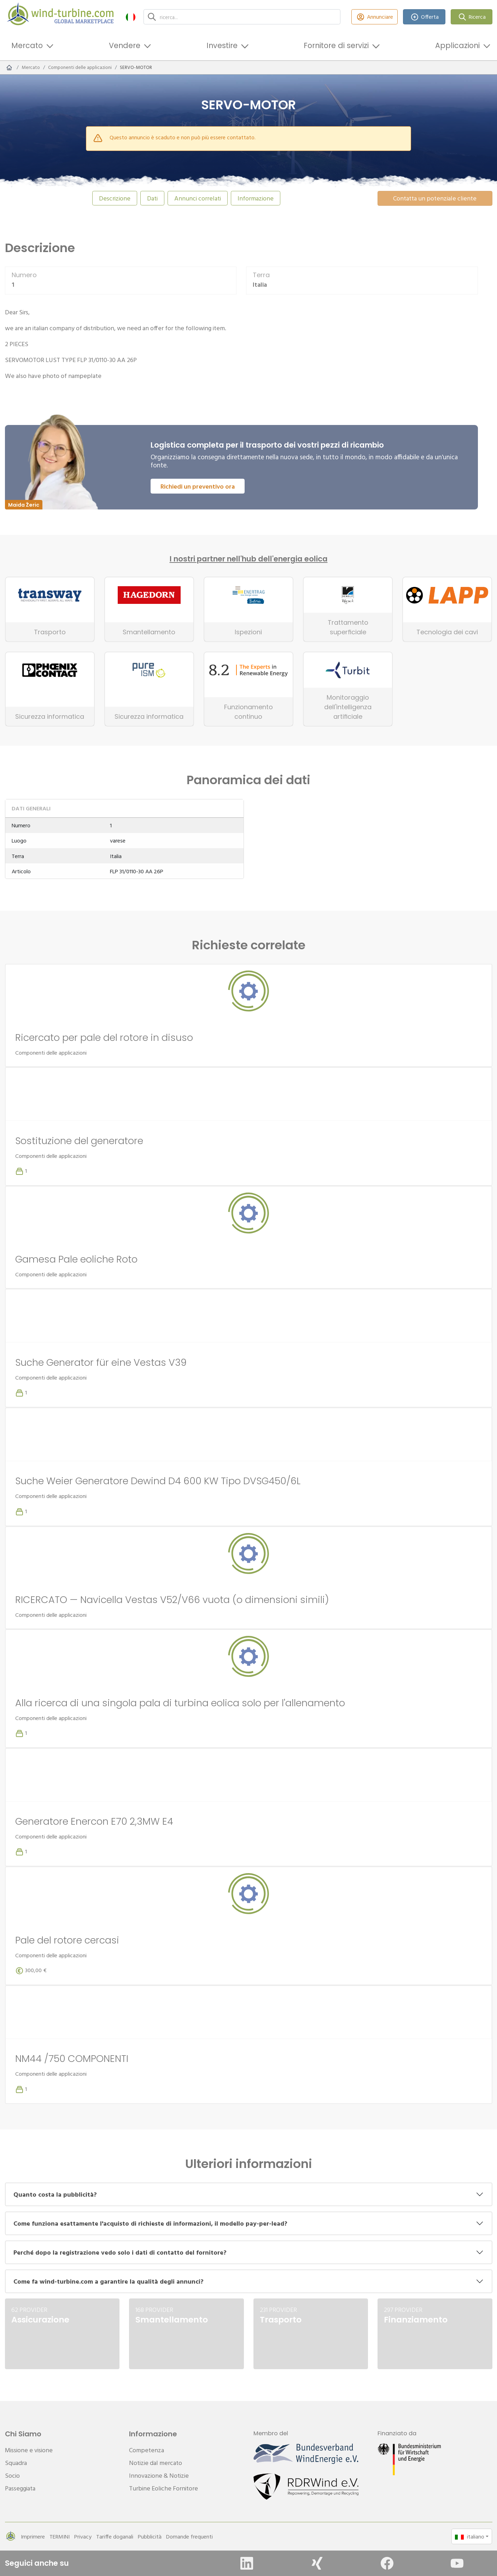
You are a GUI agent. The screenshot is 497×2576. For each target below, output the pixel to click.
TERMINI (59, 2536)
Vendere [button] (124, 45)
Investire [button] (222, 45)
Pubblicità (150, 2536)
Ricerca (471, 17)
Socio (12, 2475)
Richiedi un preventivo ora (197, 486)
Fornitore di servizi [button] (336, 45)
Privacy (83, 2536)
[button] (130, 17)
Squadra (16, 2463)
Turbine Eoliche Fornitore (163, 2488)
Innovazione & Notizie (159, 2475)
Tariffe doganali (114, 2536)
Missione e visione (29, 2450)
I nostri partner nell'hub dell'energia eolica (249, 559)
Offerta (424, 17)
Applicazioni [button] (457, 45)
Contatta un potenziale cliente (434, 198)
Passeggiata (20, 2488)
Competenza (146, 2450)
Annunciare (374, 17)
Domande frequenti (189, 2536)
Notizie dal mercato (155, 2463)
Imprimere (33, 2536)
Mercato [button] (27, 45)
